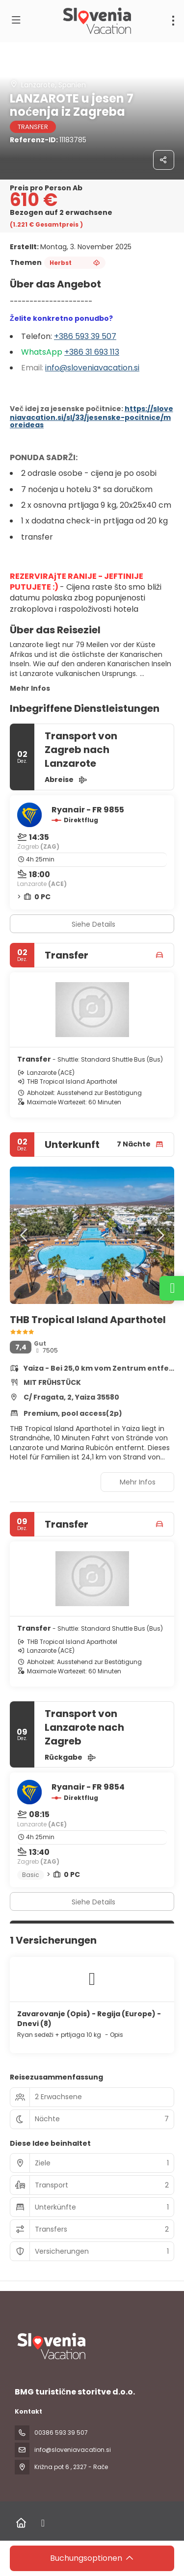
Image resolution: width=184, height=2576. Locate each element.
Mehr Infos (30, 688)
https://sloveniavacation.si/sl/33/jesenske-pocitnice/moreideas (91, 417)
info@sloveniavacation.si (92, 367)
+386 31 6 (81, 352)
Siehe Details (93, 924)
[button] (24, 1235)
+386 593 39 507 (85, 336)
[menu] (173, 20)
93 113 (109, 352)
